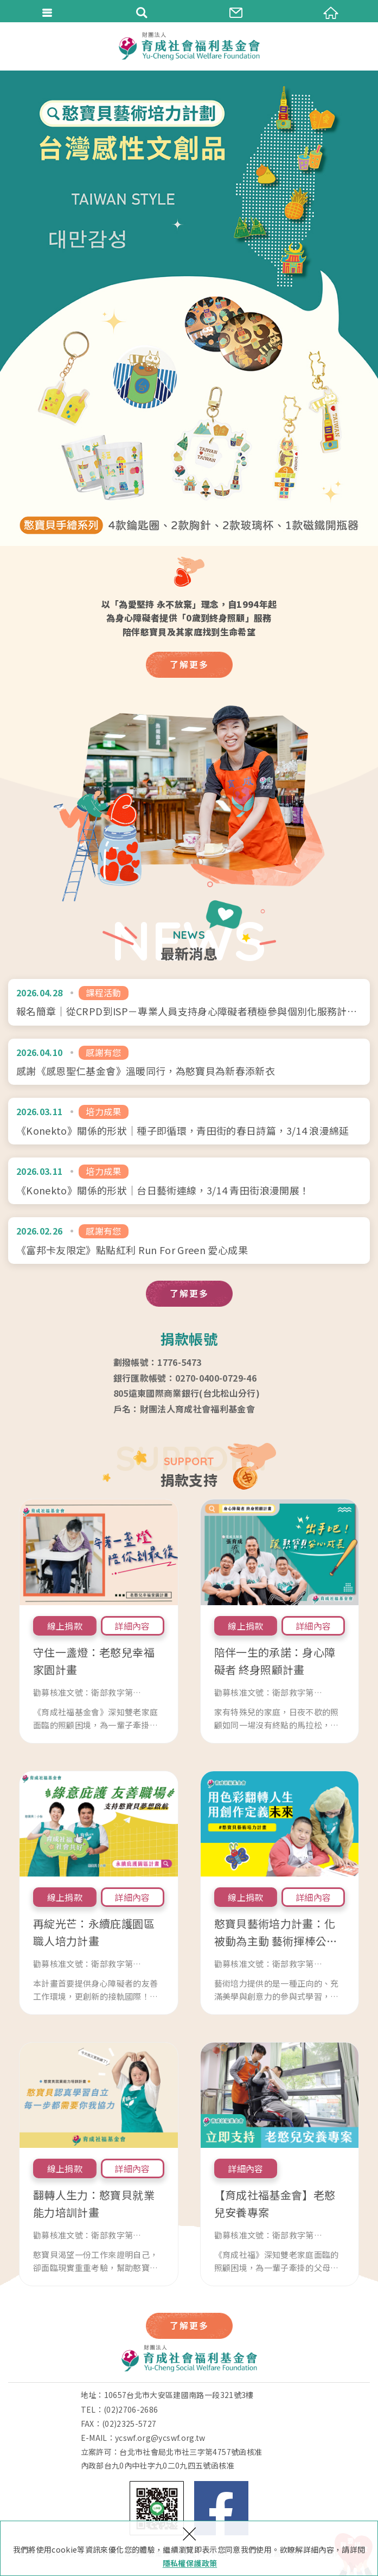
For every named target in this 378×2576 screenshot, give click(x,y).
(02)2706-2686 (131, 2409)
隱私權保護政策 (190, 2563)
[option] (189, 308)
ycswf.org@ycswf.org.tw (160, 2437)
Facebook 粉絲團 (221, 2508)
